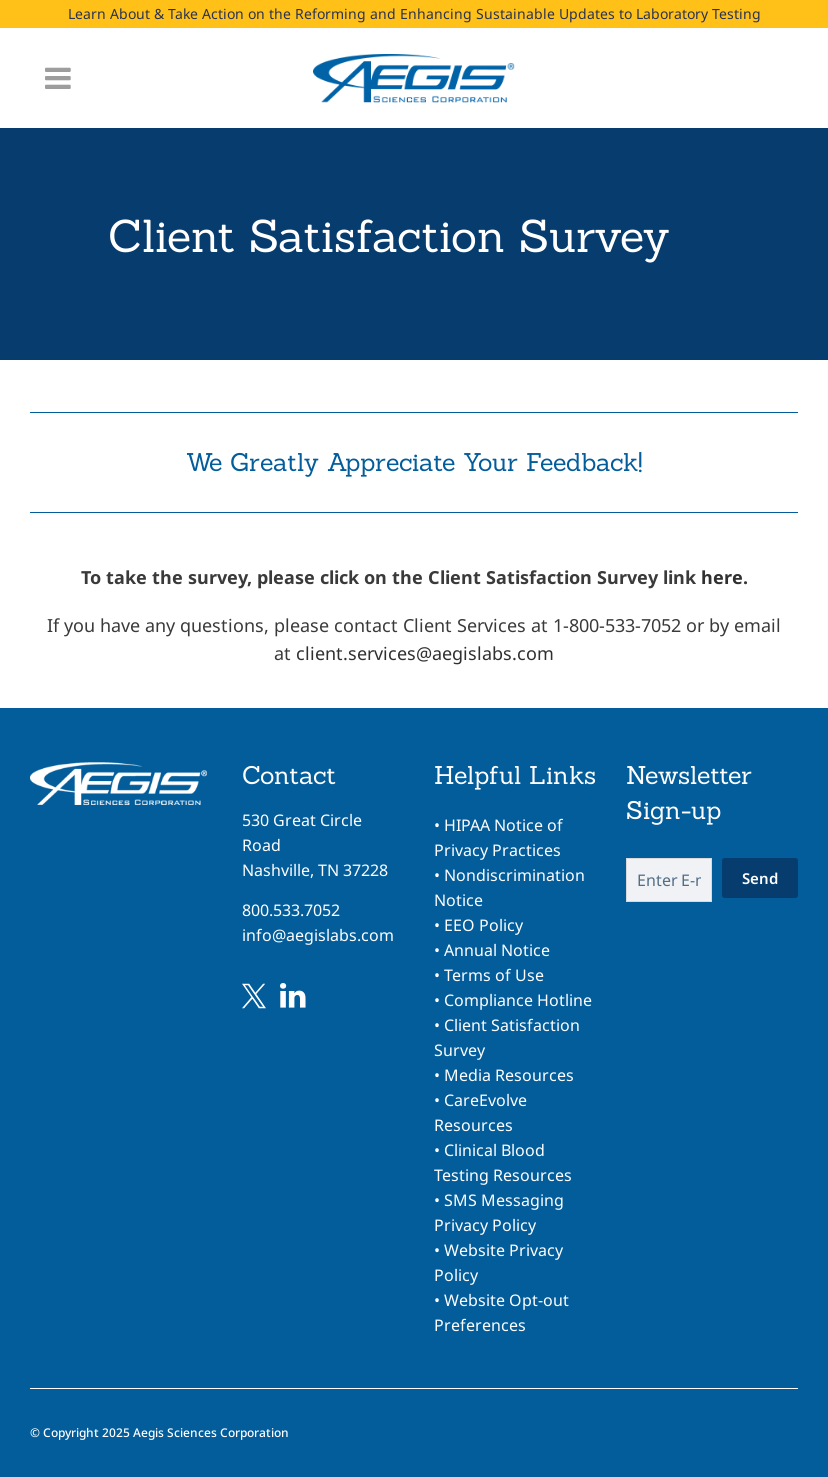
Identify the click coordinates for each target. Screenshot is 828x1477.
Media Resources (509, 1075)
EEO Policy (483, 925)
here (722, 577)
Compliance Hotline (518, 1000)
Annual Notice (497, 950)
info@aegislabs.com (318, 935)
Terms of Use (494, 975)
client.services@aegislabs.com (425, 653)
